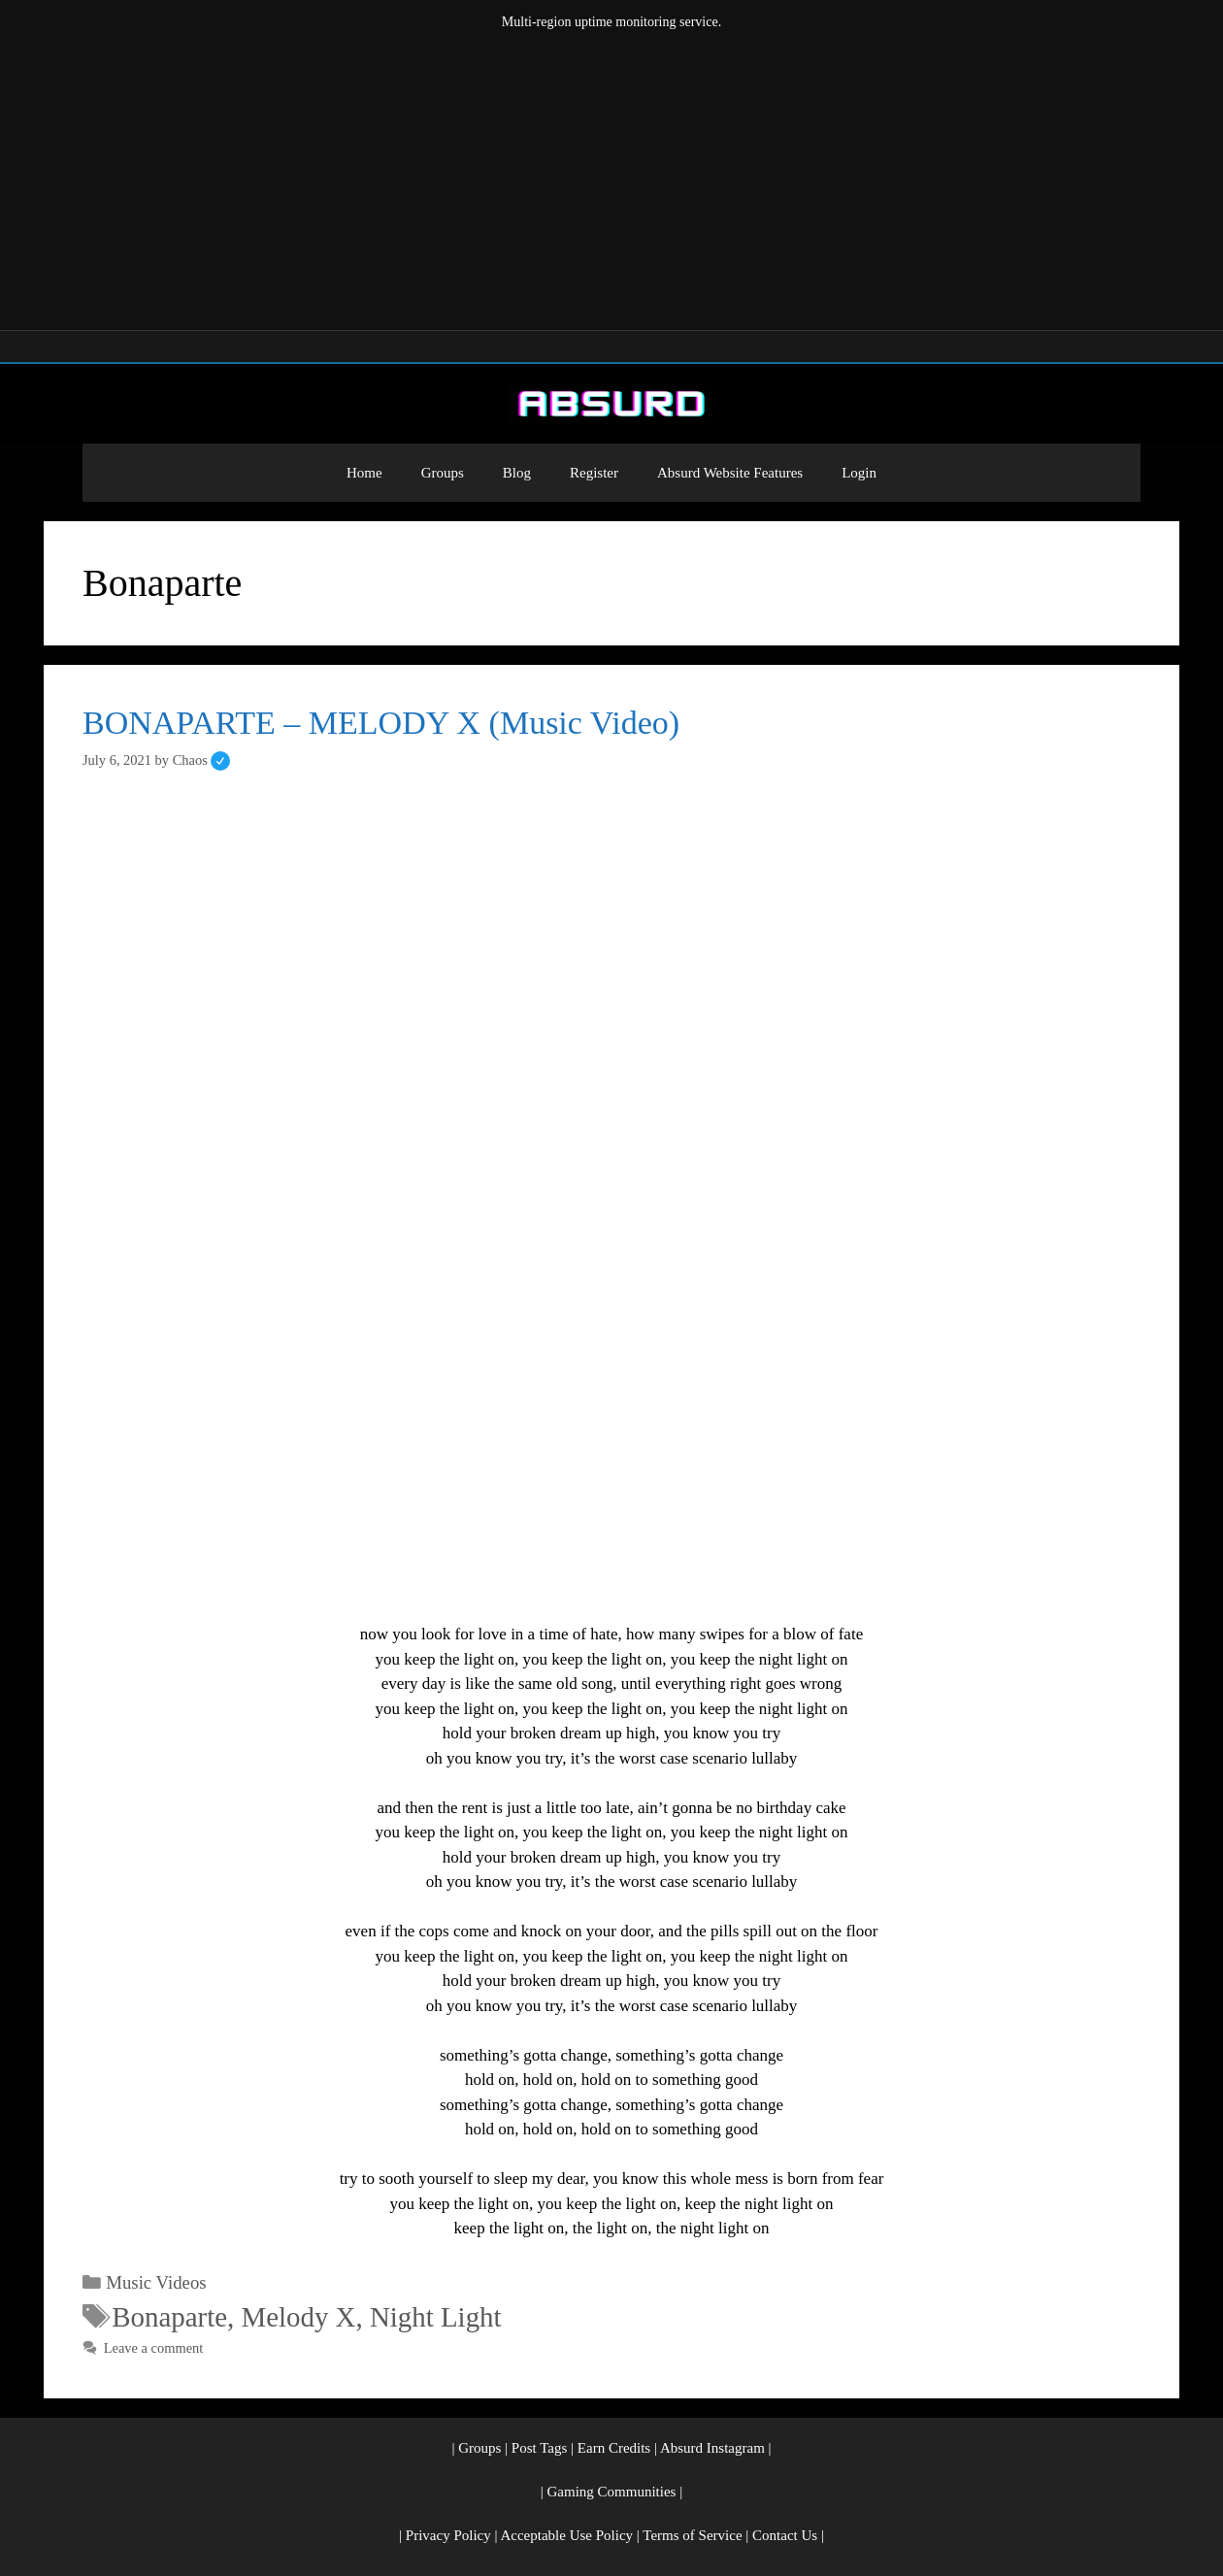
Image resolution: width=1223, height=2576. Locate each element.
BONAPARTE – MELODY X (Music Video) (381, 723)
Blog (517, 472)
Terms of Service (692, 2535)
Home (364, 472)
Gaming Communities (612, 2491)
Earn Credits (614, 2448)
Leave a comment (154, 2348)
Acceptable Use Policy (566, 2535)
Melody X (299, 2316)
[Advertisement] (611, 177)
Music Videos (156, 2282)
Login (859, 472)
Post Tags (539, 2448)
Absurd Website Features (730, 472)
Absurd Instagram (712, 2448)
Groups (442, 472)
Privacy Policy (448, 2535)
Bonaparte (169, 2316)
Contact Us (784, 2535)
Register (594, 472)
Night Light (436, 2316)
